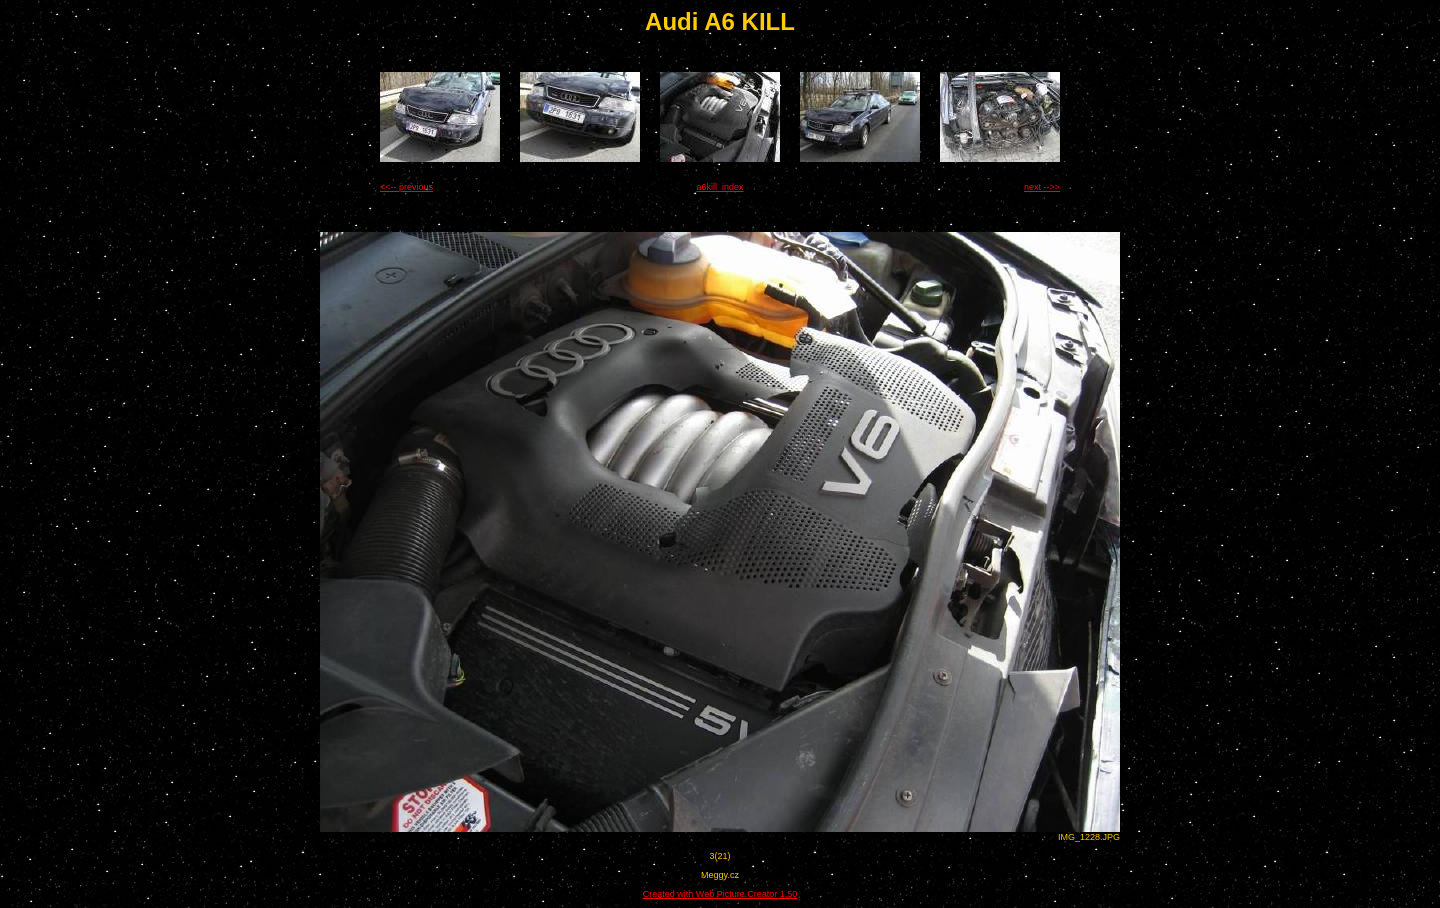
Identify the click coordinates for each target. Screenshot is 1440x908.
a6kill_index (719, 187)
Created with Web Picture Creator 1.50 (720, 894)
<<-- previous (406, 187)
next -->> (1042, 187)
